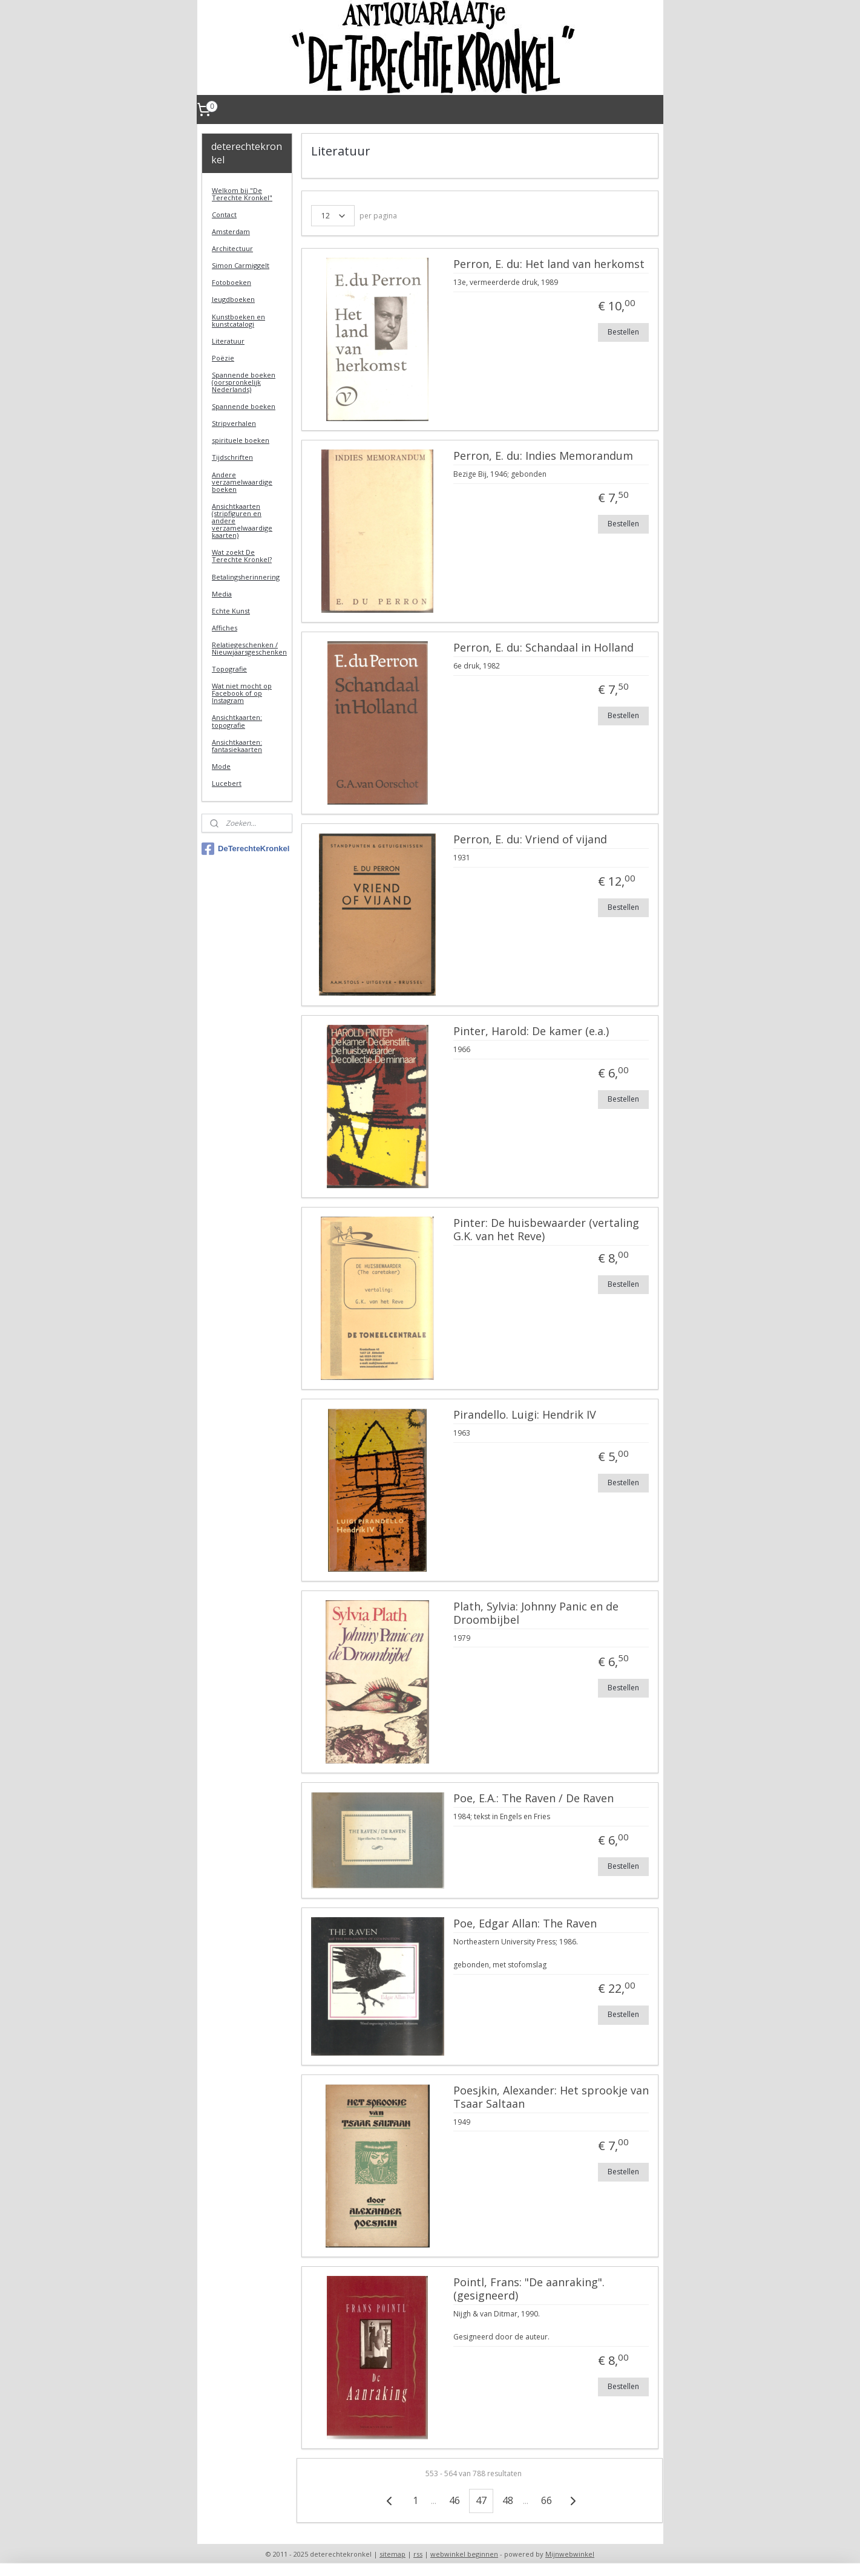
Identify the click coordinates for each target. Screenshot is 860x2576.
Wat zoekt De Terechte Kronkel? (242, 556)
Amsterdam (231, 231)
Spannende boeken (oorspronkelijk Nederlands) (243, 382)
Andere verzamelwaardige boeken (242, 482)
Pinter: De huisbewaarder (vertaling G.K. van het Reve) (546, 1230)
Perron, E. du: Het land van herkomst (549, 264)
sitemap (392, 2553)
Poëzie (223, 357)
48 (507, 2500)
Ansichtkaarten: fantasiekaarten (237, 745)
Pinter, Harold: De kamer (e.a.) (531, 1031)
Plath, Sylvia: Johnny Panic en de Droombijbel (536, 1613)
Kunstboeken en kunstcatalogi (238, 320)
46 (454, 2500)
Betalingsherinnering (246, 576)
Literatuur (228, 340)
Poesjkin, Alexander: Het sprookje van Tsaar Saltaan (551, 2097)
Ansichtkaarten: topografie (237, 721)
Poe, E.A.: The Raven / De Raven (533, 1798)
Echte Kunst (231, 610)
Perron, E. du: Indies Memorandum (543, 456)
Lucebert (226, 783)
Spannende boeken (243, 406)
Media (222, 593)
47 (481, 2500)
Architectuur (232, 248)
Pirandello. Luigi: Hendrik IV (524, 1415)
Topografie (229, 668)
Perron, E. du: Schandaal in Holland (543, 648)
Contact (224, 214)
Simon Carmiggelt (240, 265)
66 (546, 2500)
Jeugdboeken (233, 299)
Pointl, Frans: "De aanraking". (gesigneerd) (529, 2289)
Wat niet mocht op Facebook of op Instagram (242, 693)
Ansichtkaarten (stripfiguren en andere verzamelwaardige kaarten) (242, 521)
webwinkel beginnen (464, 2553)
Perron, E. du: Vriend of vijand (530, 839)
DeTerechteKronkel (245, 849)
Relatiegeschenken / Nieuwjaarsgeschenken (249, 648)
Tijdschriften (232, 457)
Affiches (224, 627)
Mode (221, 766)
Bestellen (623, 332)
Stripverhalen (234, 423)
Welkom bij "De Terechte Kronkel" (242, 194)
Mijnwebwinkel (569, 2553)
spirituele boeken (240, 440)
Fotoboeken (231, 282)
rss (417, 2553)
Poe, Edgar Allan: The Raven (525, 1923)
